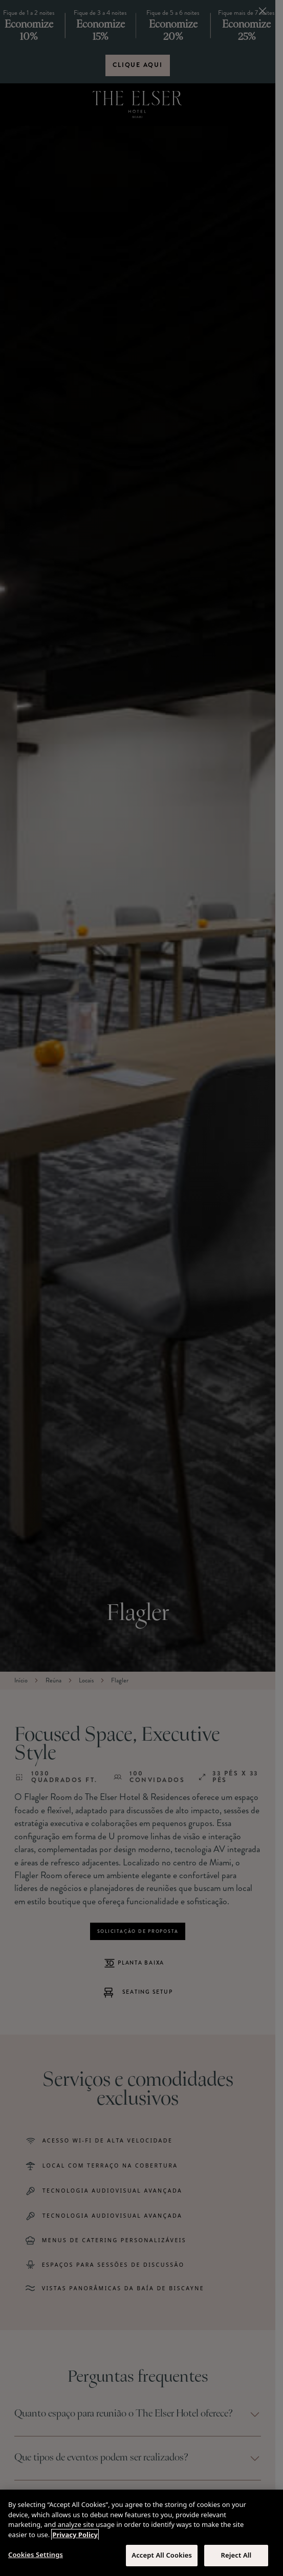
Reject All (236, 2555)
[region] (141, 2533)
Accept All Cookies (162, 2555)
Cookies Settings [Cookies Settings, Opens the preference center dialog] (35, 2554)
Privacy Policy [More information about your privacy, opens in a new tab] (75, 2534)
